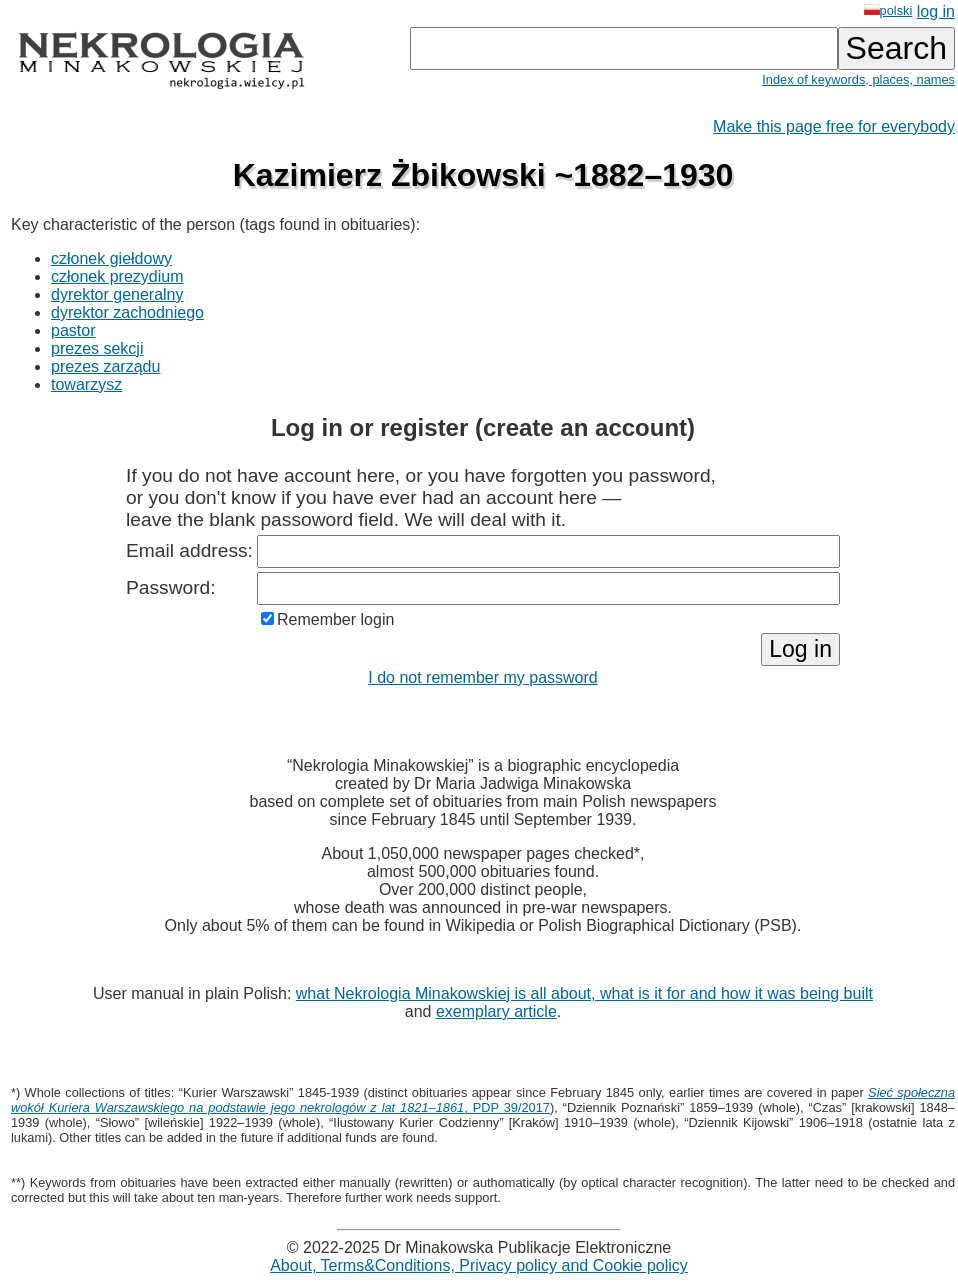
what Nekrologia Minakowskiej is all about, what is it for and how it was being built (584, 993)
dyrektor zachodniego (127, 312)
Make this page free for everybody (834, 126)
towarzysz (86, 384)
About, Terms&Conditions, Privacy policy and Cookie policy (479, 1265)
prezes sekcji (97, 348)
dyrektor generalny (117, 294)
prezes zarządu (105, 366)
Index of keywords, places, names (858, 79)
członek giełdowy (111, 258)
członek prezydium (117, 276)
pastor (73, 330)
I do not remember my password (482, 677)
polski (888, 10)
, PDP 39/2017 (483, 1100)
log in (936, 11)
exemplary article (496, 1011)
